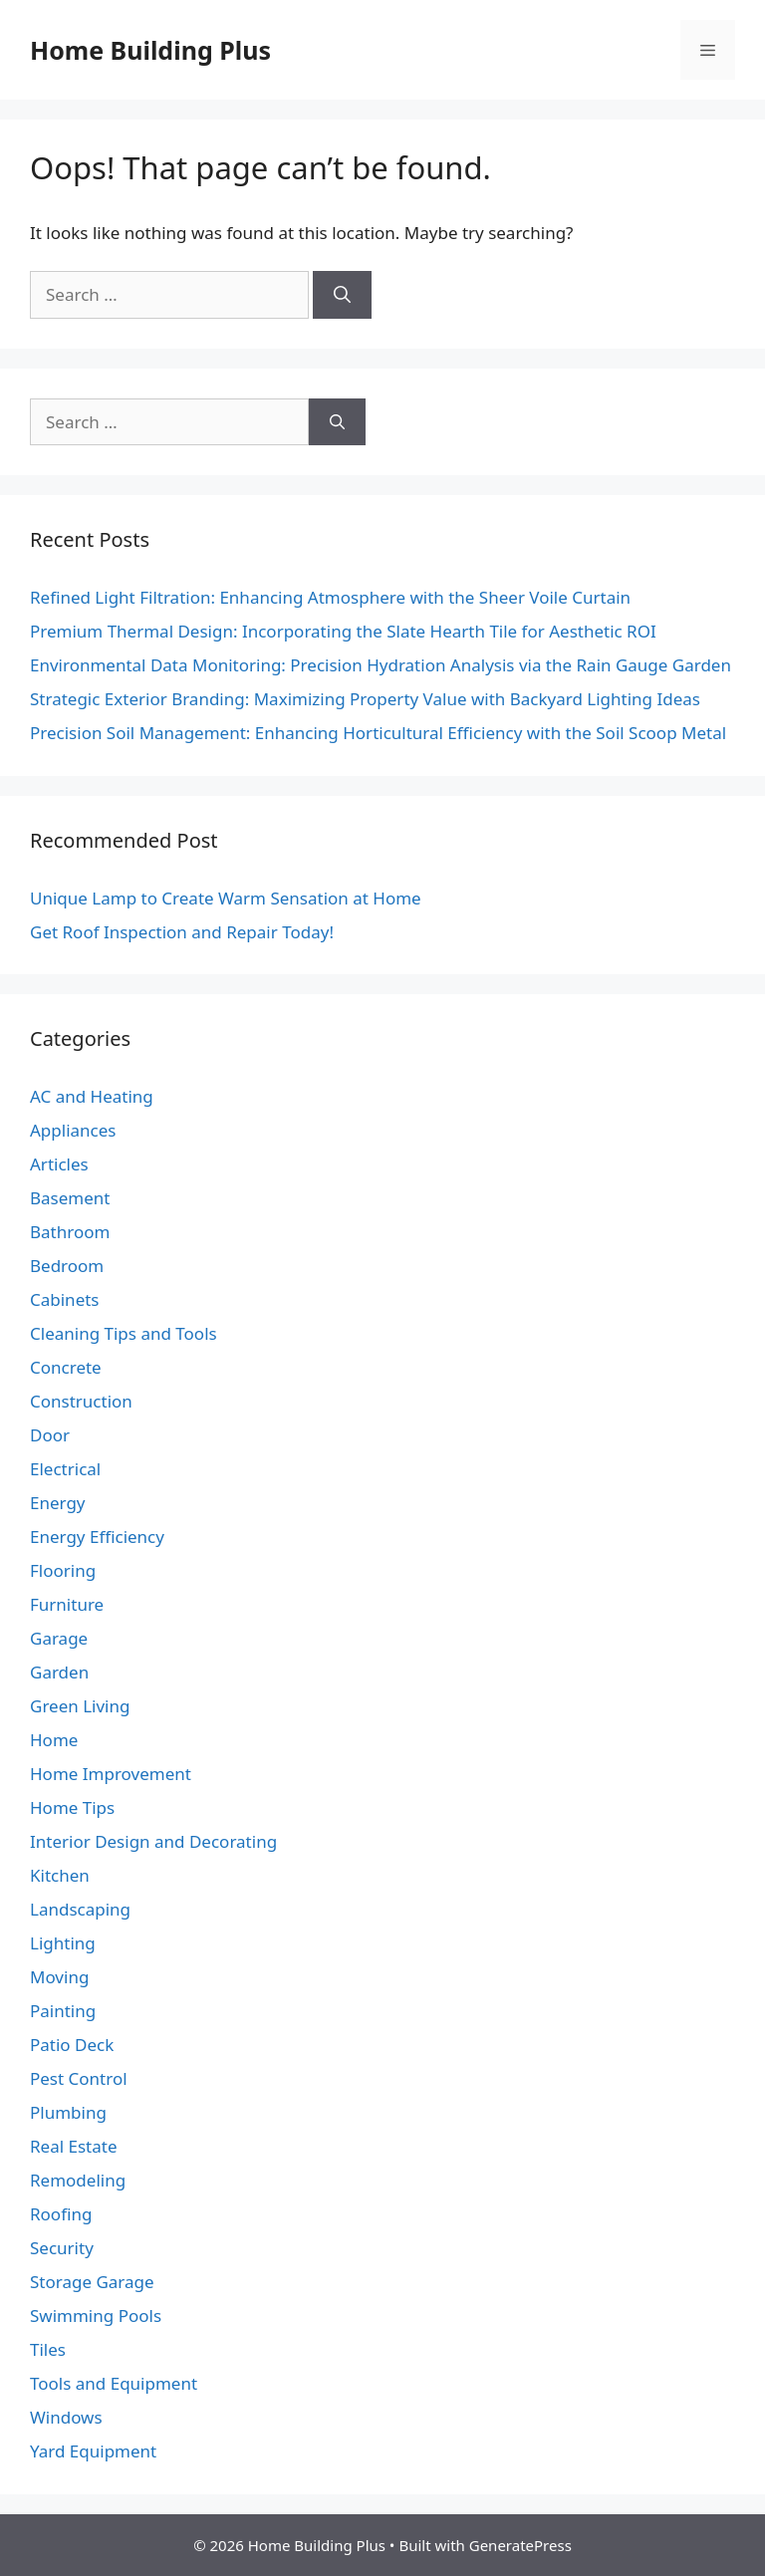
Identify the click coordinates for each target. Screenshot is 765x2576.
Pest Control (79, 2078)
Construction (81, 1401)
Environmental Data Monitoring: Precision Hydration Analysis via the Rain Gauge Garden (380, 664)
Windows (66, 2417)
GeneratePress (520, 2545)
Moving (59, 1976)
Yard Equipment (93, 2451)
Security (62, 2247)
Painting (63, 2010)
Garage (59, 1638)
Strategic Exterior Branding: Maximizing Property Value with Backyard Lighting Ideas (365, 698)
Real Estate (74, 2146)
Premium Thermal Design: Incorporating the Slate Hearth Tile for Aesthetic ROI (343, 631)
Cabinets (65, 1299)
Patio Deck (72, 2044)
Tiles (48, 2349)
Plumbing (68, 2112)
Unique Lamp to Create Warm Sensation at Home (225, 898)
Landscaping (80, 1909)
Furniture (67, 1604)
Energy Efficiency (97, 1536)
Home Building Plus (150, 50)
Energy (58, 1502)
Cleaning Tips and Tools (123, 1333)
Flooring (63, 1570)
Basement (70, 1197)
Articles (59, 1164)
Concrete (66, 1367)
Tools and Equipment (113, 2383)
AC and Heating (91, 1096)
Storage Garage (92, 2281)
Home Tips (72, 1807)
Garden (59, 1672)
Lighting (63, 1943)
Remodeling (78, 2180)
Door (50, 1434)
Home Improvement (110, 1773)
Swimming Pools (95, 2315)
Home (54, 1739)
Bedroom (67, 1265)
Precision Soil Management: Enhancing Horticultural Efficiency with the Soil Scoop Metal (378, 732)
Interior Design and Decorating (153, 1841)
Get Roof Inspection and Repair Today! (182, 931)
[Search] (342, 295)
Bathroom (70, 1231)
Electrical (65, 1468)
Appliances (73, 1130)
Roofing (61, 2213)
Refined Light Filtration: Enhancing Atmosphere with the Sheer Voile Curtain (330, 597)
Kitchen (60, 1875)
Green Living (79, 1705)
